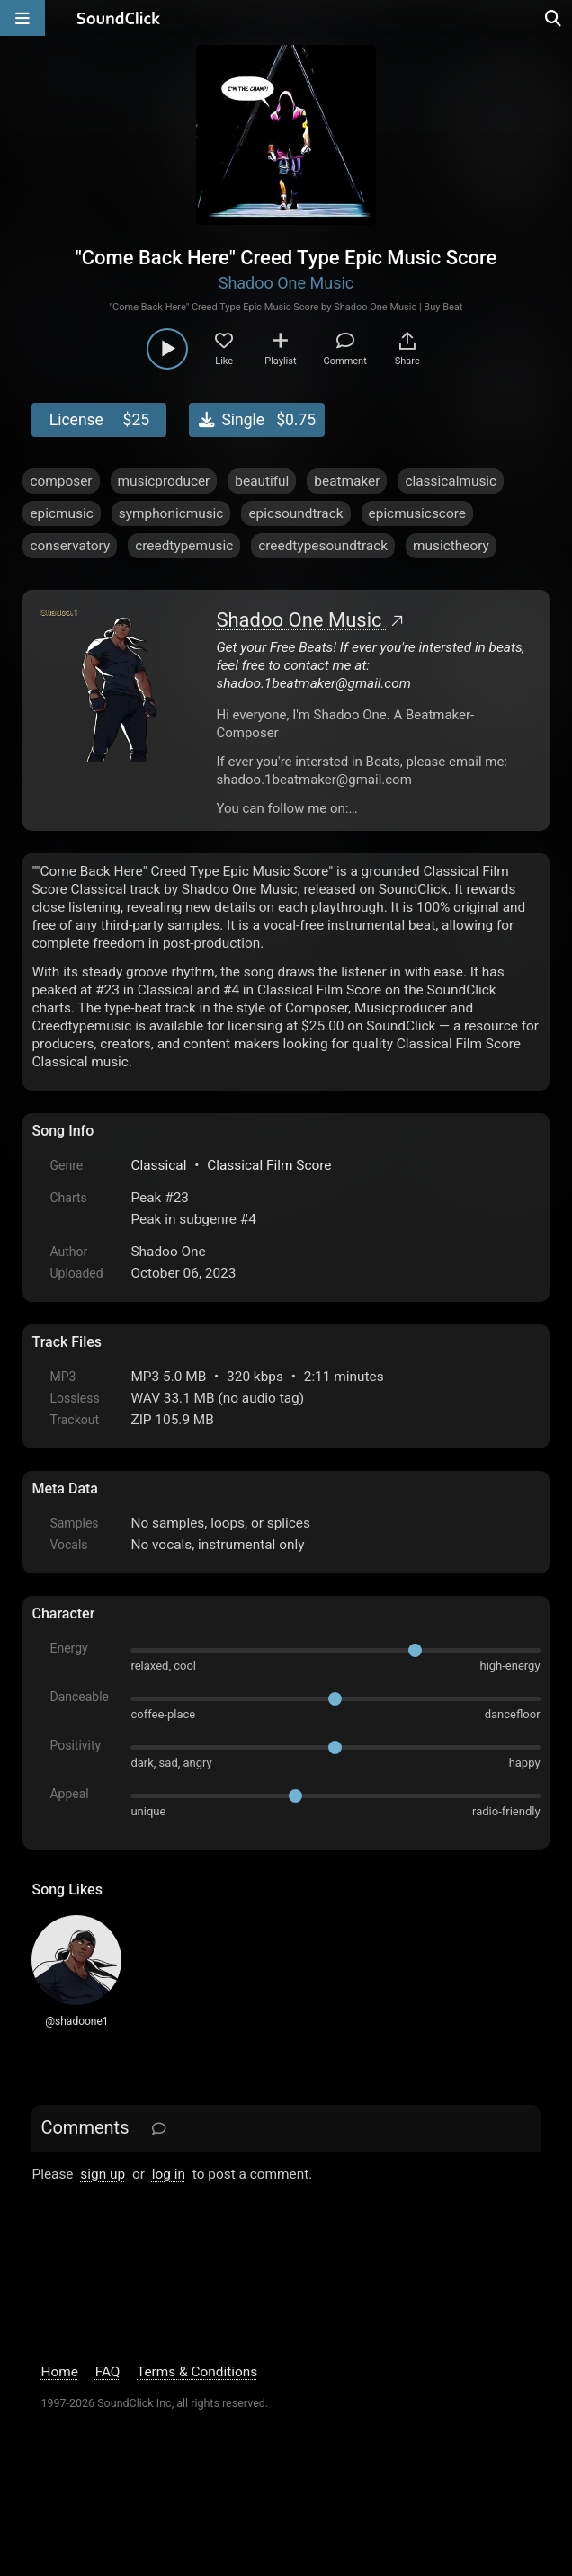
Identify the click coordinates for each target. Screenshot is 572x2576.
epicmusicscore (417, 513)
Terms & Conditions (197, 2372)
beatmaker (347, 481)
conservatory (70, 546)
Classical (158, 1165)
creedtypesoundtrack (323, 546)
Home (58, 2372)
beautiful (262, 481)
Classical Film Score (269, 1165)
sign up (102, 2174)
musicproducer (164, 481)
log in (168, 2174)
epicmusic (61, 513)
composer (61, 481)
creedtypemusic (184, 546)
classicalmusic (450, 481)
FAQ (108, 2372)
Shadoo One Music (286, 282)
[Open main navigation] (22, 18)
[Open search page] (554, 18)
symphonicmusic (171, 513)
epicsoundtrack (295, 513)
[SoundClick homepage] (118, 18)
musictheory (451, 546)
